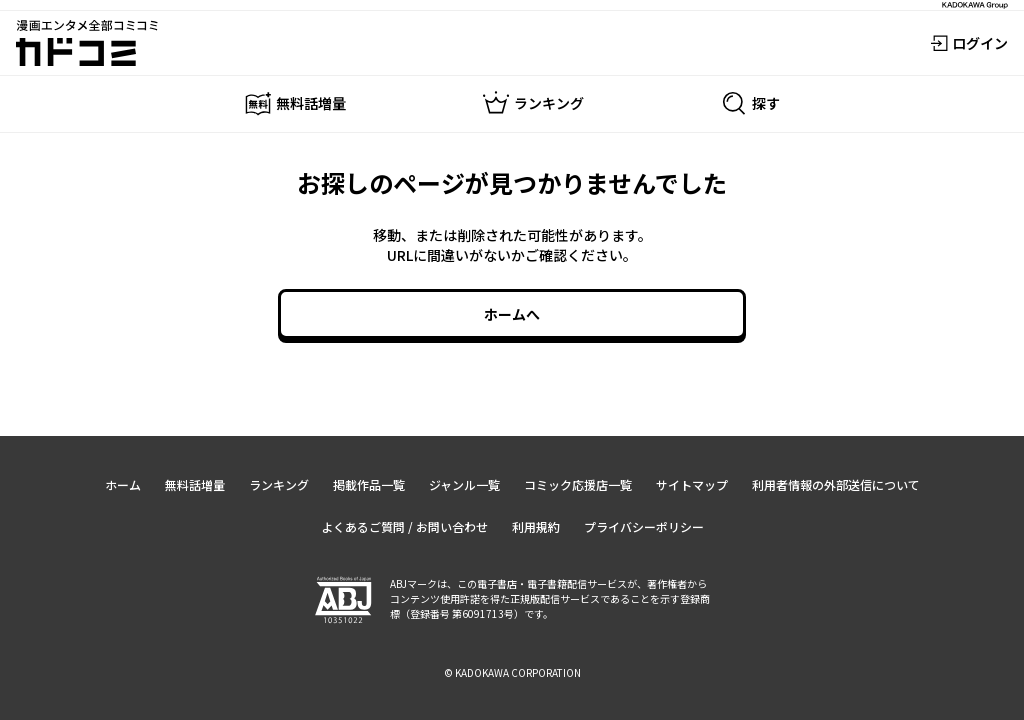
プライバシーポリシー (644, 526)
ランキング (279, 484)
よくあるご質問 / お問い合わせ (404, 526)
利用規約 (536, 526)
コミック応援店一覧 (578, 484)
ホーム (123, 484)
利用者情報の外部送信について (836, 484)
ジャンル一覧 (464, 484)
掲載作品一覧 (369, 484)
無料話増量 (195, 484)
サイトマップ (692, 484)
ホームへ (512, 314)
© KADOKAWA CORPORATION (512, 672)
